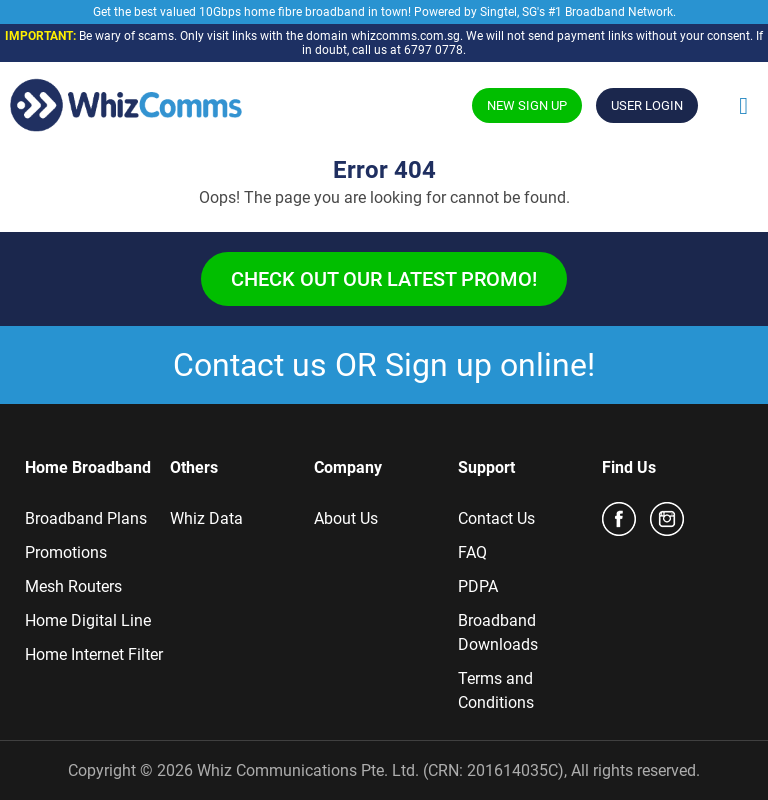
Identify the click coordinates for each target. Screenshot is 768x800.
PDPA (478, 586)
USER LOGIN (647, 105)
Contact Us (496, 518)
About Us (346, 518)
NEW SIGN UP (527, 105)
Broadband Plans (86, 518)
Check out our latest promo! (384, 279)
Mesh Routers (73, 586)
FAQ (472, 552)
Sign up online (486, 365)
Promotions (66, 552)
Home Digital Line (88, 620)
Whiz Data (206, 518)
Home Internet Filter (94, 654)
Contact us (250, 365)
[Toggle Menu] (743, 106)
